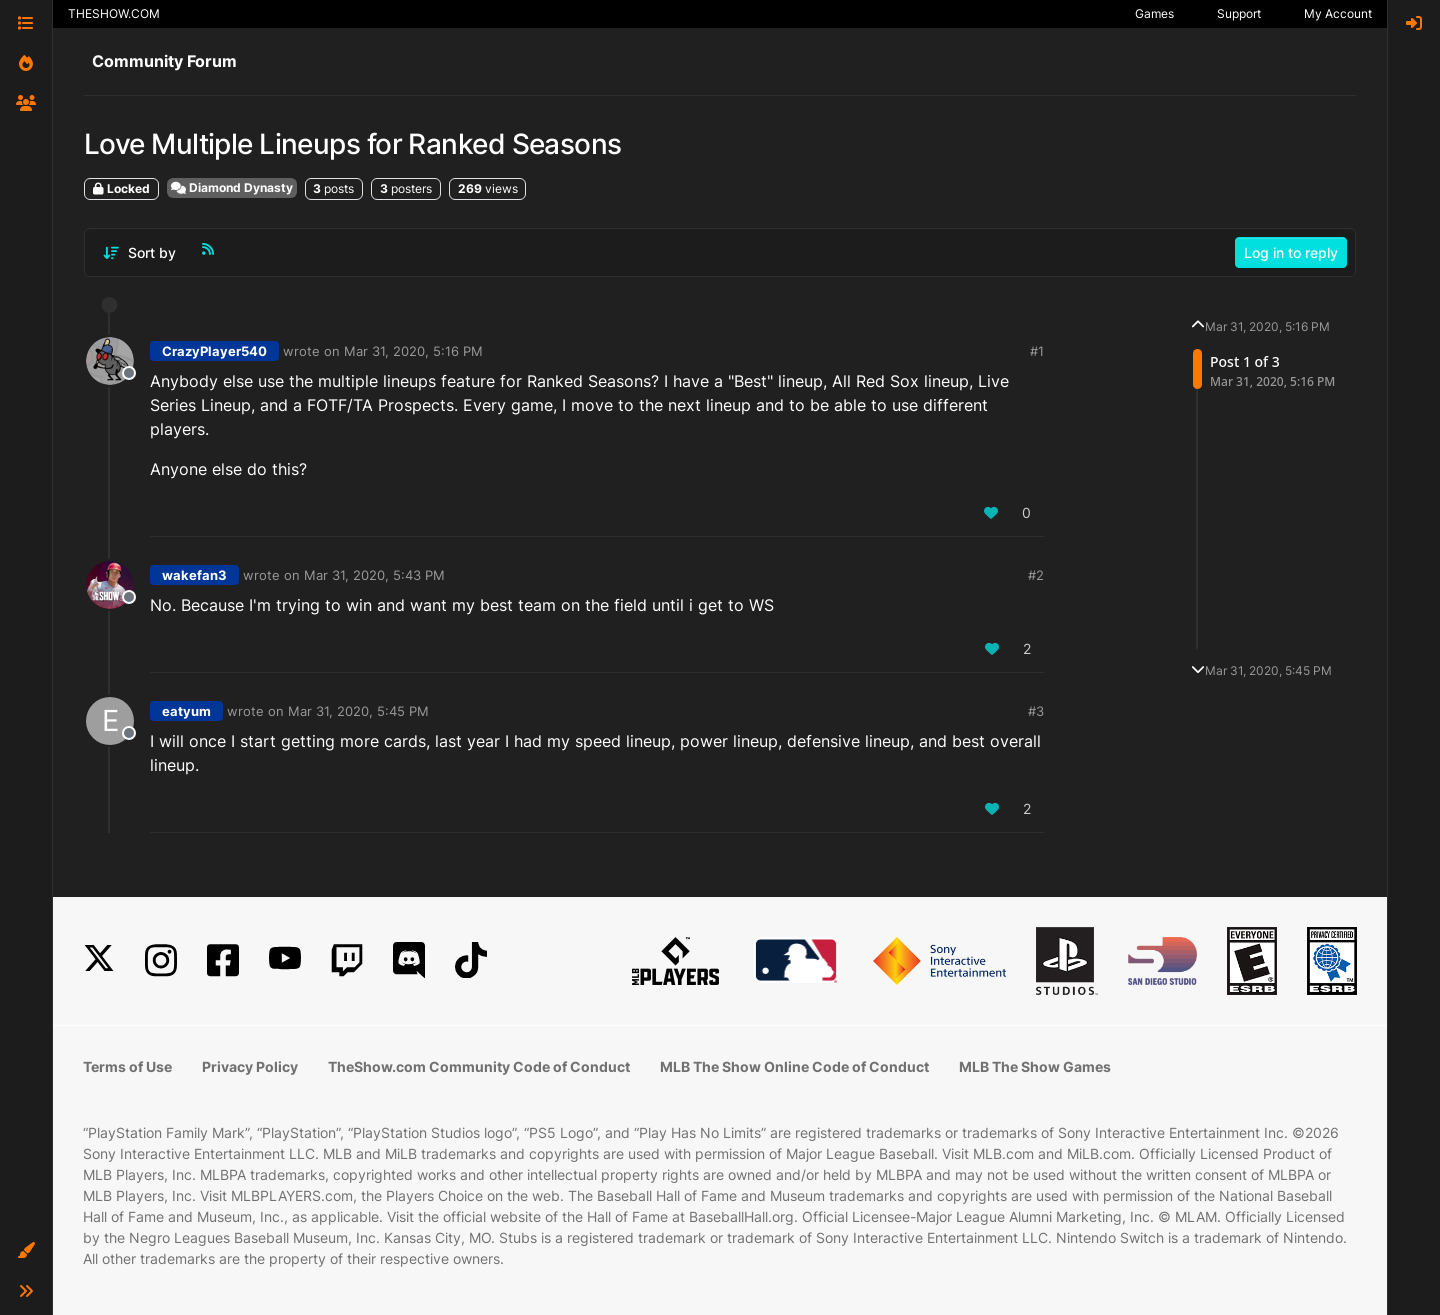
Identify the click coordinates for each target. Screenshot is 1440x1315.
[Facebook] (223, 960)
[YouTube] (285, 960)
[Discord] (409, 960)
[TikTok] (471, 960)
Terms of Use (127, 1066)
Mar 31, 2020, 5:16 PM (413, 351)
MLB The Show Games (1035, 1066)
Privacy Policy (250, 1066)
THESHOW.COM (114, 13)
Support (1239, 13)
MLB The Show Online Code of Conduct (794, 1066)
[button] (26, 1251)
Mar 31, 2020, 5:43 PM (374, 575)
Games (1154, 13)
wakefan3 (194, 575)
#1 (1037, 351)
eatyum (186, 711)
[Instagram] (161, 960)
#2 (1036, 575)
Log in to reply (1291, 252)
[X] (99, 960)
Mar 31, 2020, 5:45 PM (358, 711)
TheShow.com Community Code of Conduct (479, 1066)
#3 (1036, 711)
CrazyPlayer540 (214, 351)
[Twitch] (347, 960)
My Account (1338, 13)
